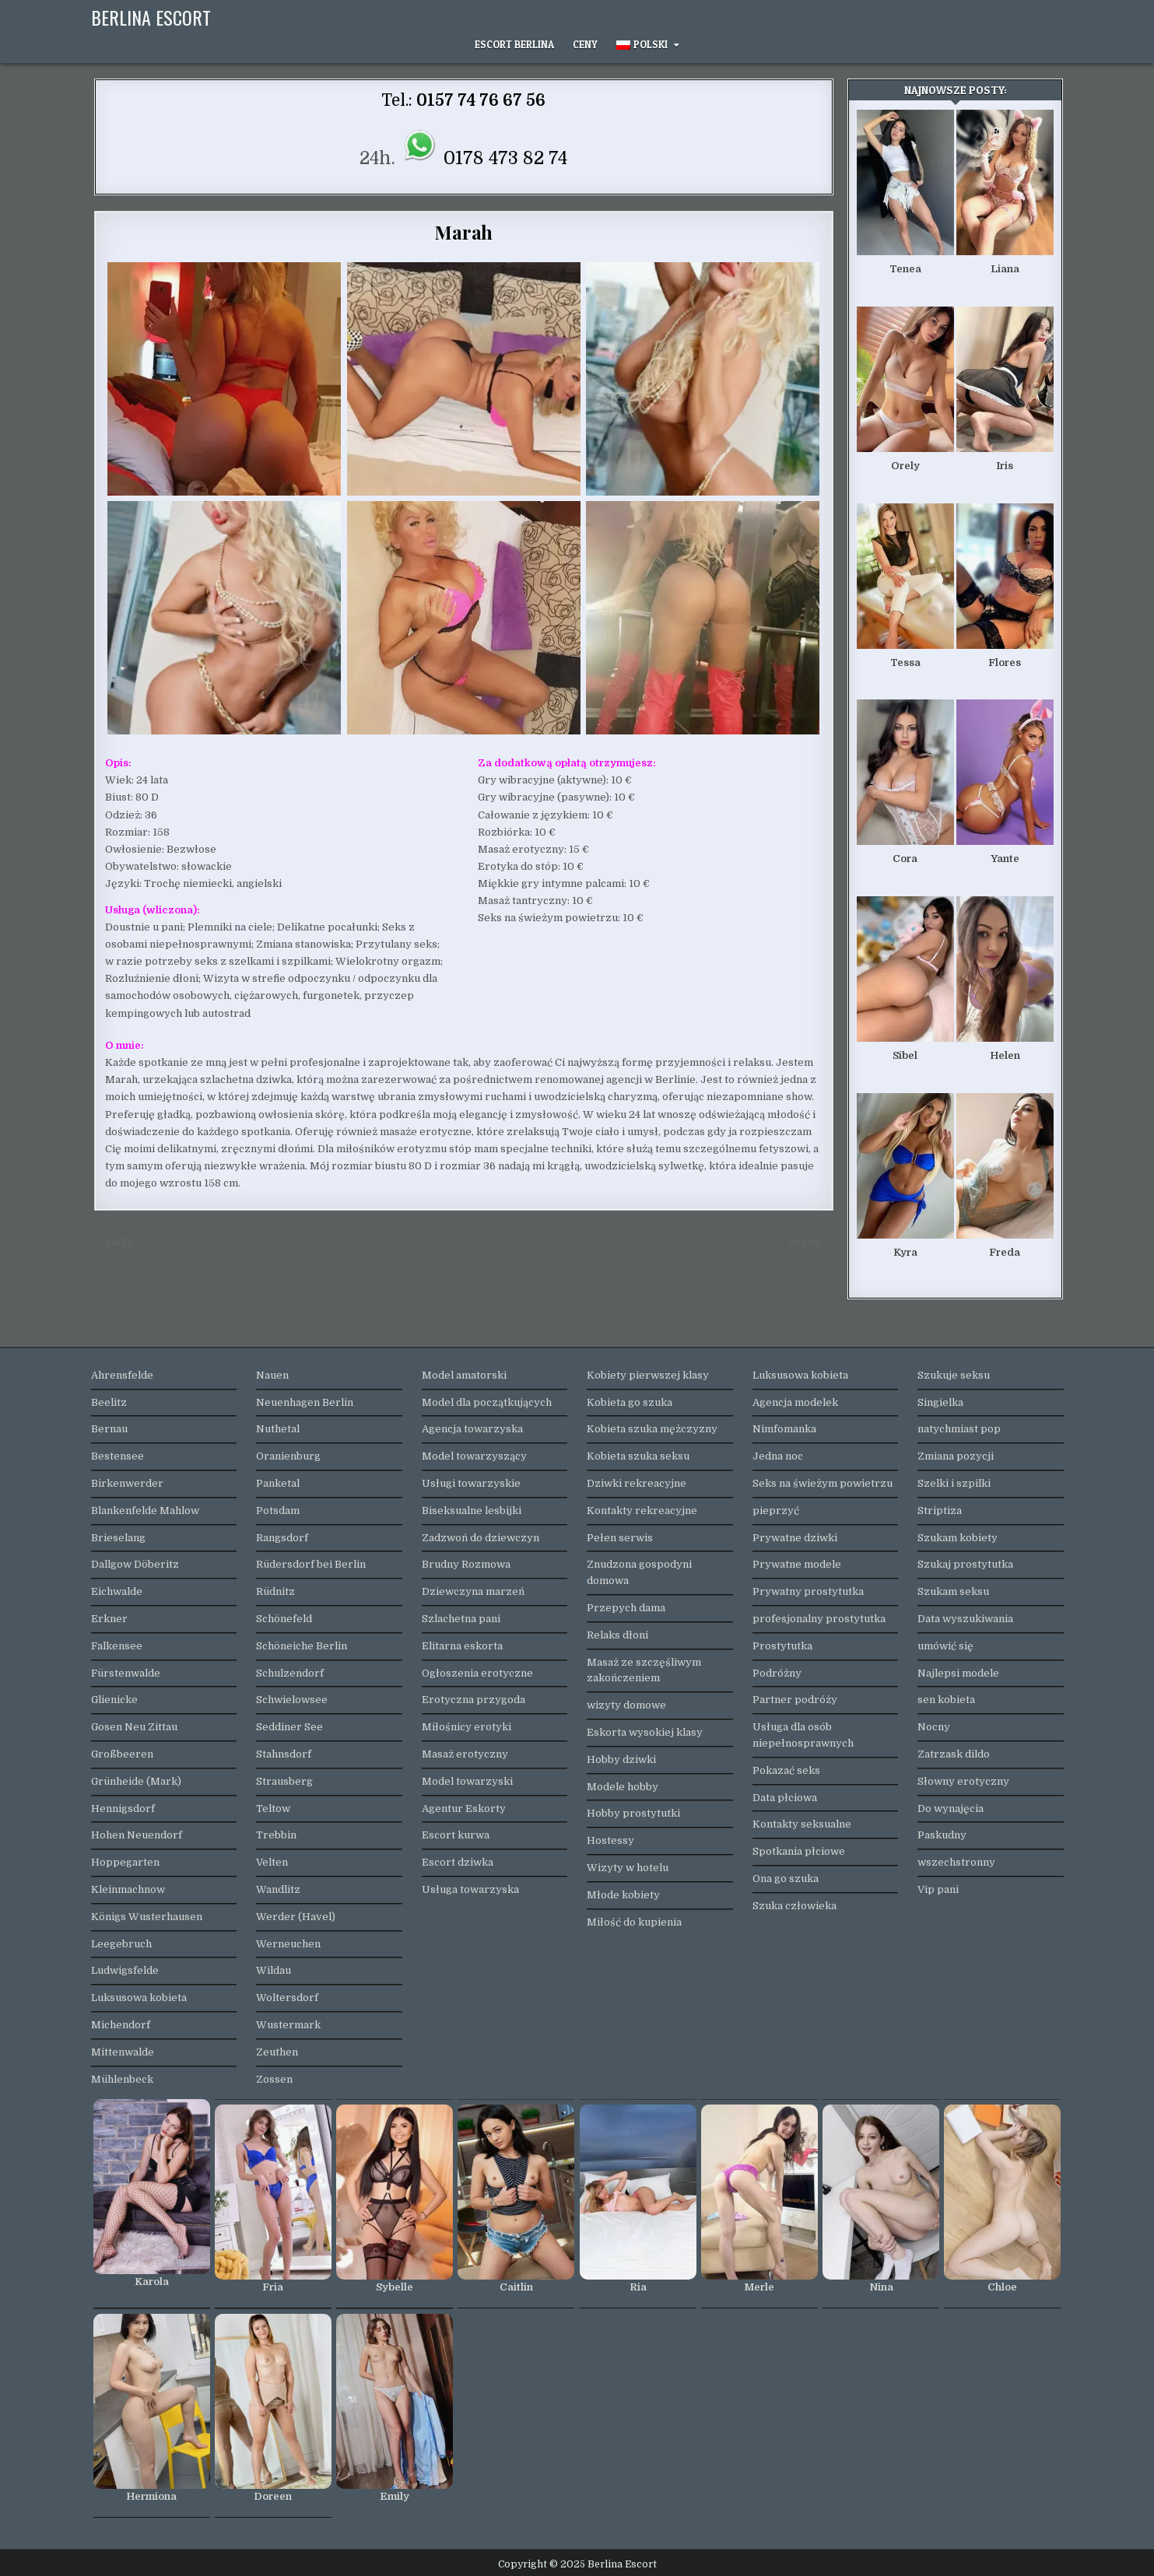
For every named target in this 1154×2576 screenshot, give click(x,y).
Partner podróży (794, 1699)
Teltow (273, 1808)
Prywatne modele (796, 1564)
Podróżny (776, 1673)
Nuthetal (278, 1429)
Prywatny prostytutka (808, 1591)
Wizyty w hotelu (627, 1867)
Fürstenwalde (125, 1673)
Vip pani (938, 1889)
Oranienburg (288, 1456)
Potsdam (278, 1510)
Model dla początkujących (487, 1402)
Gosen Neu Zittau (134, 1727)
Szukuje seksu (953, 1375)
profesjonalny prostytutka (819, 1618)
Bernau (109, 1429)
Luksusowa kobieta (139, 1997)
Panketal (278, 1483)
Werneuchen (288, 1944)
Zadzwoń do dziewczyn (480, 1538)
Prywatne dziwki (794, 1538)
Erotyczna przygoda (473, 1699)
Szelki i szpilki (954, 1483)
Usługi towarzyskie (471, 1483)
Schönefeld (284, 1618)
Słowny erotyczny (963, 1781)
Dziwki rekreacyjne (636, 1483)
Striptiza (939, 1510)
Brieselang (118, 1538)
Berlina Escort (151, 17)
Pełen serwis (620, 1538)
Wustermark (288, 2025)
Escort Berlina (514, 44)
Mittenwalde (122, 2052)
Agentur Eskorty (464, 1808)
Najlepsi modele (958, 1673)
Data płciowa (784, 1797)
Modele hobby (622, 1787)
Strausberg (284, 1781)
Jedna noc (777, 1456)
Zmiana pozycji (955, 1456)
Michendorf (120, 2025)
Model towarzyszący (474, 1456)
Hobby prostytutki (633, 1813)
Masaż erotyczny (465, 1754)
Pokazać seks (786, 1770)
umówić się (945, 1646)
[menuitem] (648, 44)
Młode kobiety (623, 1895)
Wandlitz (278, 1889)
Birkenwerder (127, 1483)
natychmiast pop (959, 1429)
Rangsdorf (282, 1538)
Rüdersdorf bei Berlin (311, 1564)
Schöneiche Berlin (301, 1646)
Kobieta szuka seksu (638, 1456)
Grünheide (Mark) (136, 1781)
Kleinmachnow (128, 1889)
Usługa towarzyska (470, 1889)
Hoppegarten (125, 1862)
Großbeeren (122, 1754)
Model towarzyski (467, 1781)
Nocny (933, 1727)
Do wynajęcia (950, 1808)
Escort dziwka (457, 1862)
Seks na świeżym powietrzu (822, 1483)
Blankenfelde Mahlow (145, 1510)
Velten (272, 1862)
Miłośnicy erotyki (466, 1727)
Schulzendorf (290, 1673)
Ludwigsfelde (125, 1970)
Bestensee (117, 1456)
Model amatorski (464, 1375)
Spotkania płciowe (798, 1851)
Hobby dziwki (621, 1759)
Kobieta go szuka (629, 1402)
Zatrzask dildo (953, 1754)
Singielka (940, 1402)
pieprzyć (775, 1510)
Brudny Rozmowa (466, 1564)
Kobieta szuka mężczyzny (652, 1429)
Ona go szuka (785, 1878)
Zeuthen (277, 2052)
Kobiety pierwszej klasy (648, 1375)
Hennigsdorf (123, 1808)
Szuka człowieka (794, 1906)
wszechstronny (956, 1862)
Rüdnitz (275, 1591)
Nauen (272, 1375)
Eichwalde (116, 1591)
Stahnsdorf (283, 1754)
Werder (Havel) (295, 1916)
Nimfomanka (784, 1429)
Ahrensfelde (122, 1375)
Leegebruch (121, 1944)
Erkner (109, 1618)
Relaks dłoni (617, 1635)
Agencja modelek (795, 1402)
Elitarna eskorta (462, 1646)
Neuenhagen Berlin (304, 1402)
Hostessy (610, 1840)
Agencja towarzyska (472, 1429)
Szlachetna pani (461, 1618)
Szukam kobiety (957, 1538)
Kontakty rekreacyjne (642, 1510)
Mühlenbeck (122, 2079)
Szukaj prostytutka (965, 1564)
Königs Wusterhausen (146, 1916)
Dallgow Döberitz (135, 1564)
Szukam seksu (953, 1591)
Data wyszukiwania (965, 1618)
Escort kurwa (455, 1835)
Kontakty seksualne (801, 1824)
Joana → (810, 1242)
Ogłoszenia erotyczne (477, 1673)
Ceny (585, 44)
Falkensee (116, 1646)
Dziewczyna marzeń (473, 1591)
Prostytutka (782, 1646)
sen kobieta (946, 1699)
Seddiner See (289, 1727)
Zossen (274, 2079)
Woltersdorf (287, 1997)
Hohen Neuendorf (136, 1835)
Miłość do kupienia (634, 1922)
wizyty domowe (626, 1705)
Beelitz (109, 1402)
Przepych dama (626, 1608)
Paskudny (941, 1835)
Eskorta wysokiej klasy (645, 1732)
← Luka (114, 1242)
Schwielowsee (292, 1699)
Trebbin (276, 1835)
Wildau (273, 1970)
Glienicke (114, 1699)
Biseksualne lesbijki (471, 1510)
